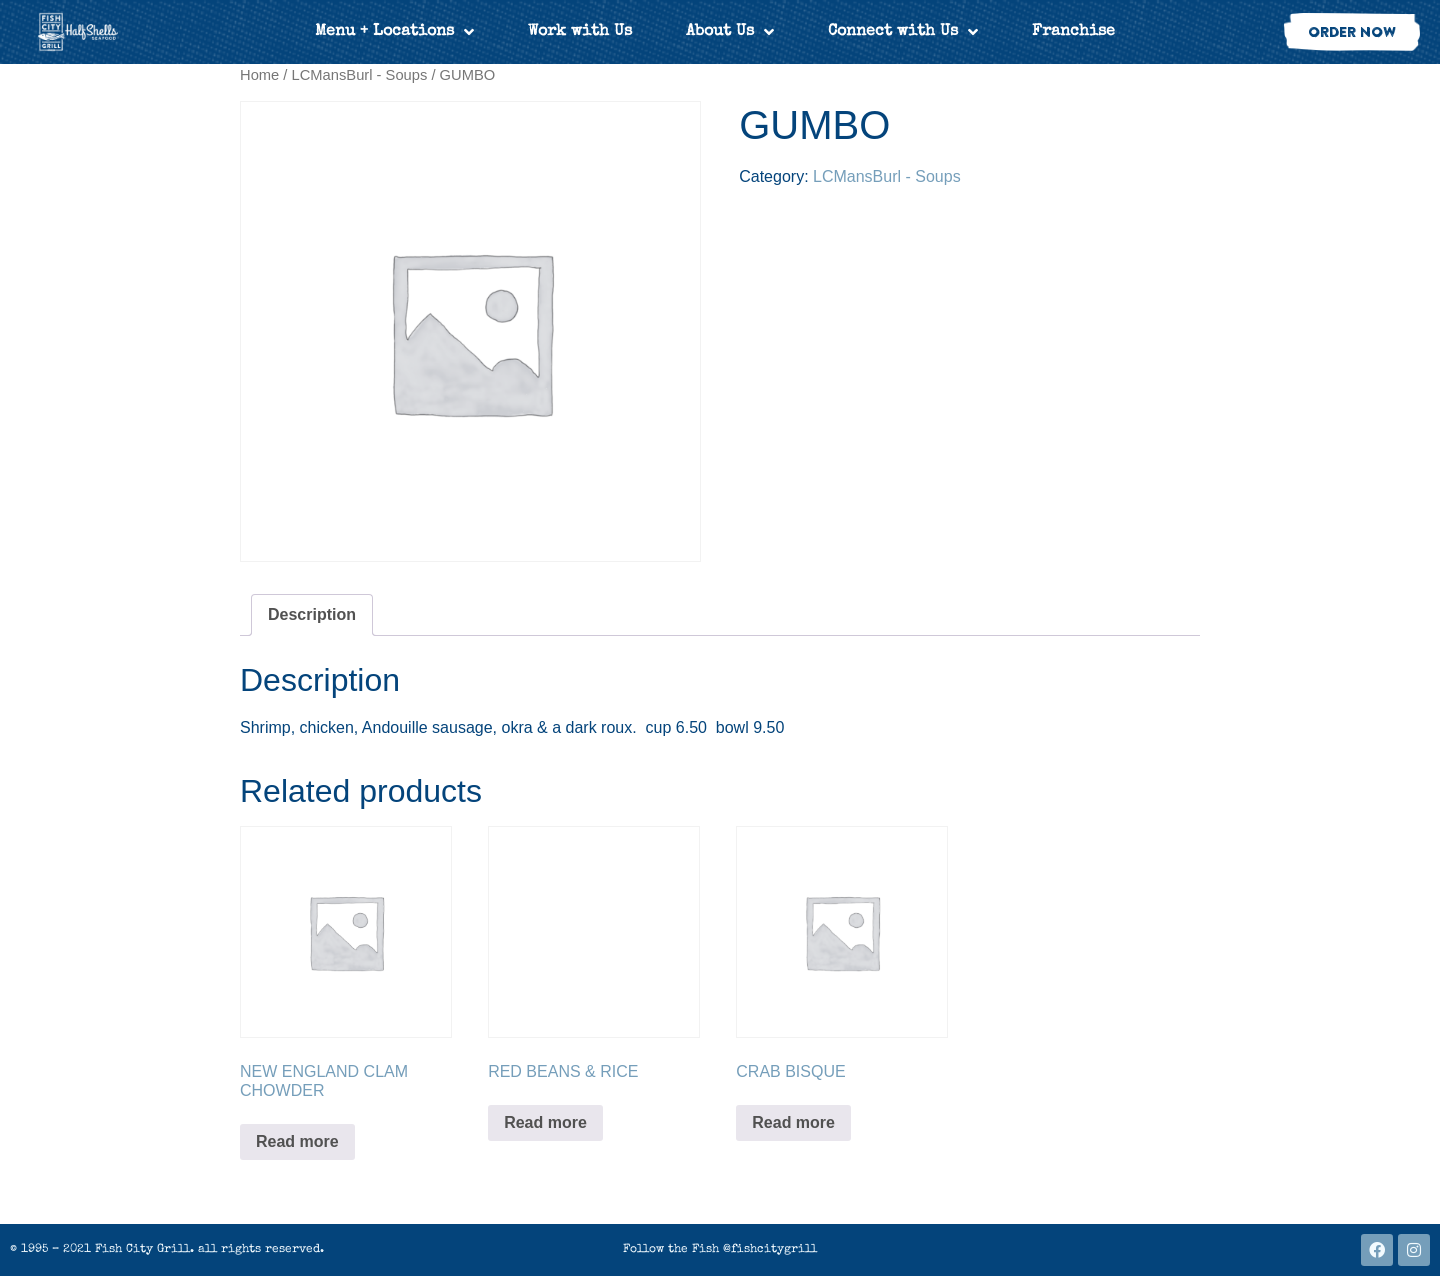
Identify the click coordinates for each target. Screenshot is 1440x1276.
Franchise (1073, 32)
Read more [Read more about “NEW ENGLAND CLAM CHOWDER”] (297, 1141)
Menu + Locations (394, 32)
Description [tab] (312, 614)
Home (259, 75)
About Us (730, 32)
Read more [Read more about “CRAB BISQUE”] (793, 1122)
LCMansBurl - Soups (360, 75)
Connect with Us (903, 32)
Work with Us (580, 32)
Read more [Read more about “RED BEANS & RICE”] (545, 1122)
